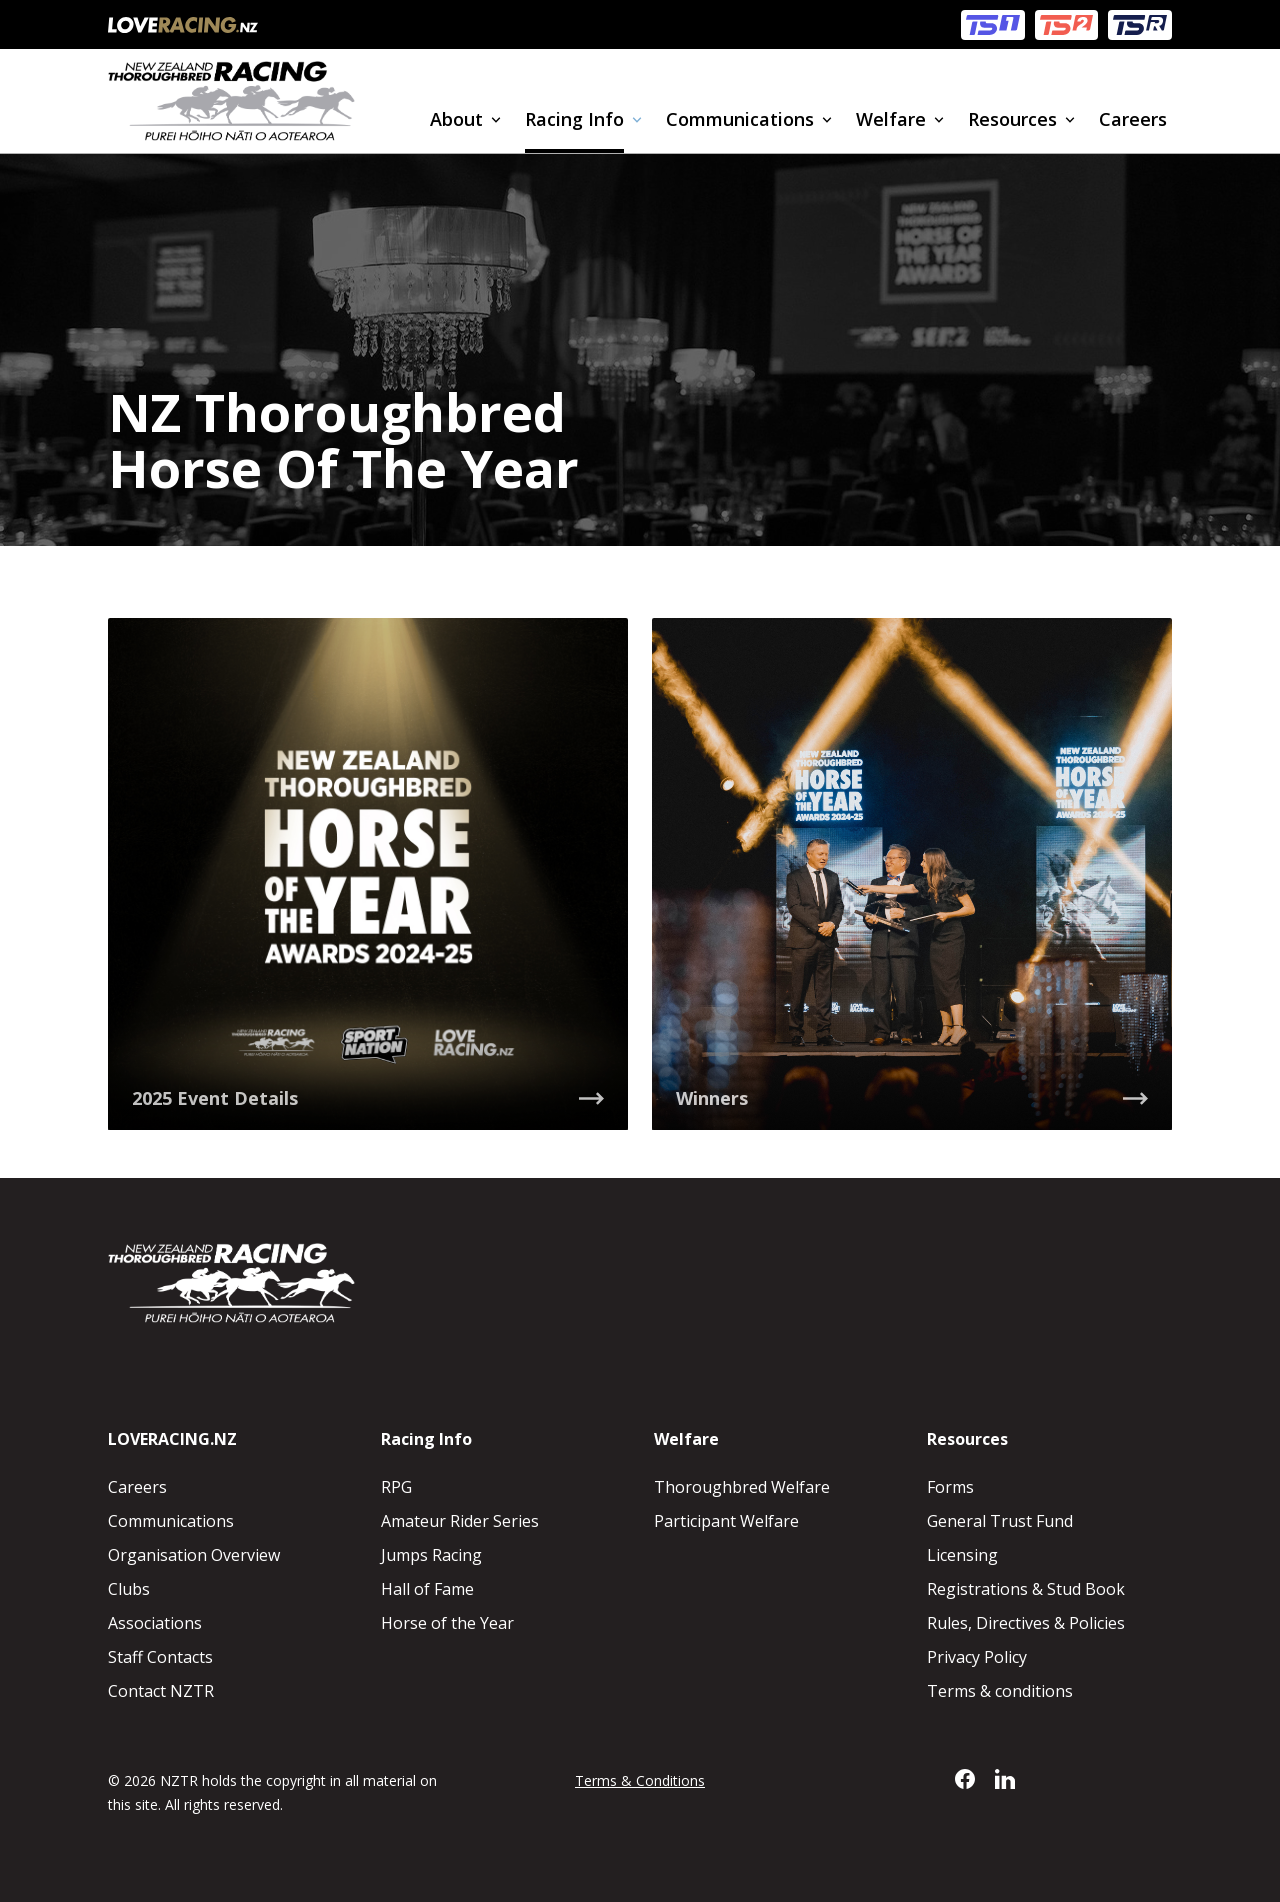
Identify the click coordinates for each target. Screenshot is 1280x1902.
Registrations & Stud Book (1026, 1589)
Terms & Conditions (640, 1780)
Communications (740, 119)
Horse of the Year (447, 1623)
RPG (396, 1487)
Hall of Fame (427, 1589)
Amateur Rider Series (460, 1521)
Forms (950, 1487)
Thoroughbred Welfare (742, 1487)
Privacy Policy (977, 1657)
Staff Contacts (160, 1657)
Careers (1133, 119)
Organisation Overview (194, 1555)
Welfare (891, 119)
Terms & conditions (1000, 1691)
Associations (155, 1623)
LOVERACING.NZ (172, 1439)
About (456, 119)
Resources (1012, 119)
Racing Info (574, 119)
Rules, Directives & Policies (1026, 1623)
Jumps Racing (431, 1555)
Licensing (962, 1555)
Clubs (129, 1589)
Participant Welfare (726, 1521)
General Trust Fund (1000, 1521)
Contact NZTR (161, 1691)
